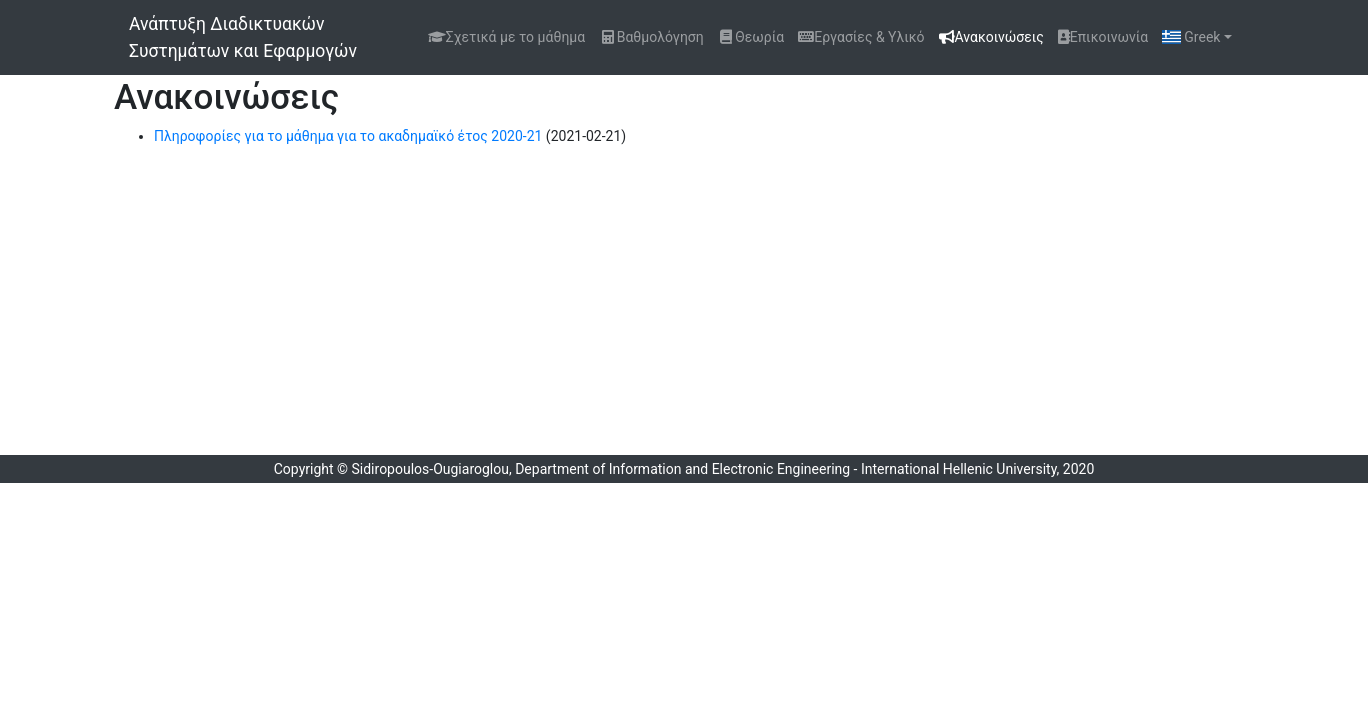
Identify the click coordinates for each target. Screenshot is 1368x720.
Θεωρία (751, 37)
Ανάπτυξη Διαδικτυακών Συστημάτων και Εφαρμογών (243, 37)
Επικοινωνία (1103, 37)
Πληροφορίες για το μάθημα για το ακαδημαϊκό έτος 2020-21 (348, 136)
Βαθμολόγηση (651, 37)
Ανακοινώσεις (995, 35)
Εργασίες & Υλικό (861, 37)
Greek (1191, 37)
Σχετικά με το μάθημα (506, 37)
